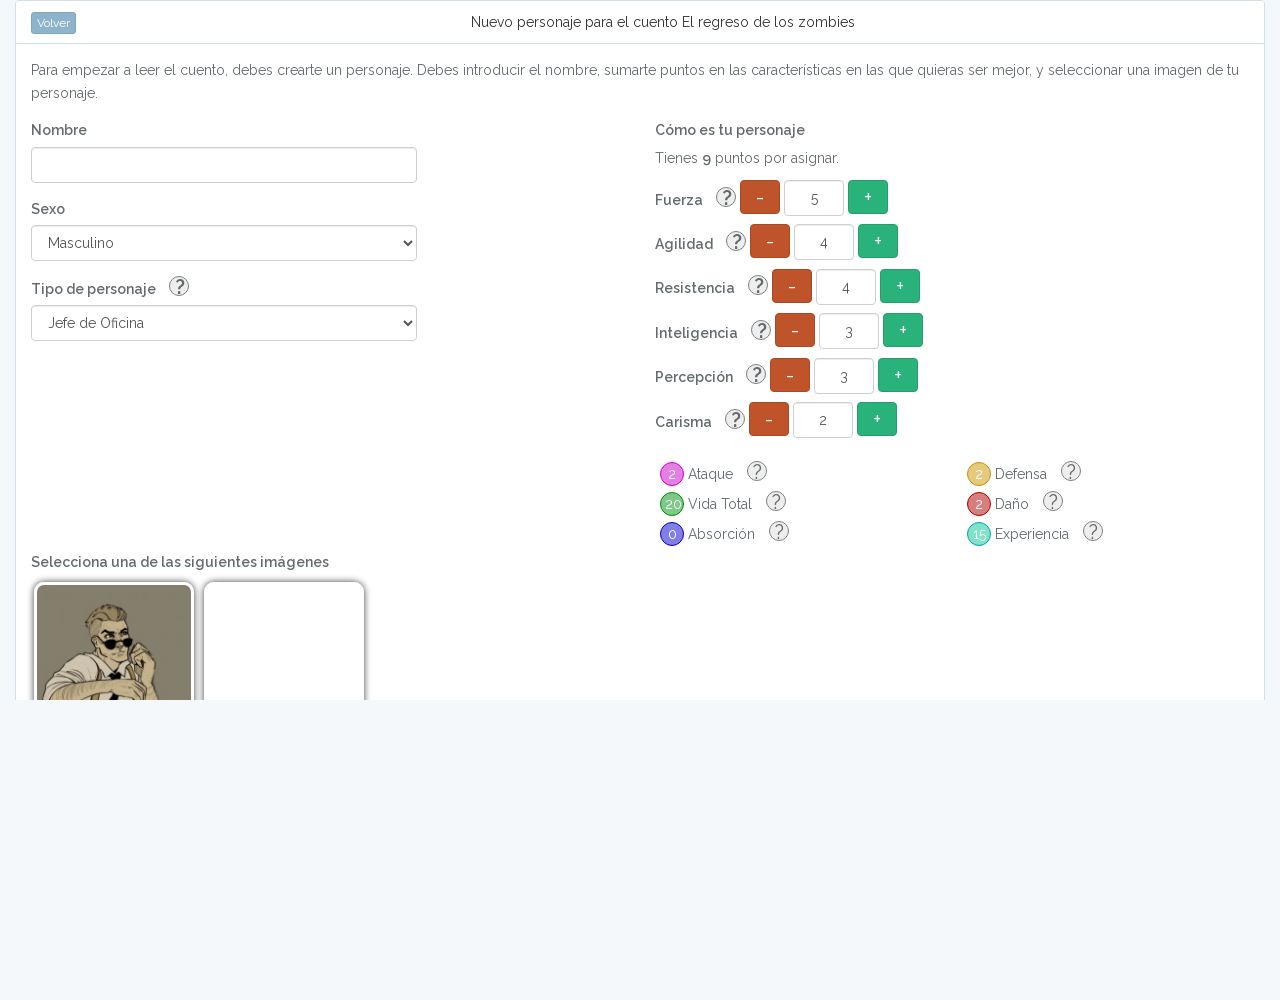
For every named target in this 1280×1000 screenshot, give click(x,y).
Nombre (59, 130)
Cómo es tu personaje (730, 130)
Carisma (700, 420)
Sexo (48, 209)
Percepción (710, 375)
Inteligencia (713, 331)
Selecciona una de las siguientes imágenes (180, 562)
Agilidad (700, 242)
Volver (53, 23)
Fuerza (695, 198)
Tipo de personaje (110, 287)
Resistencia (711, 286)
